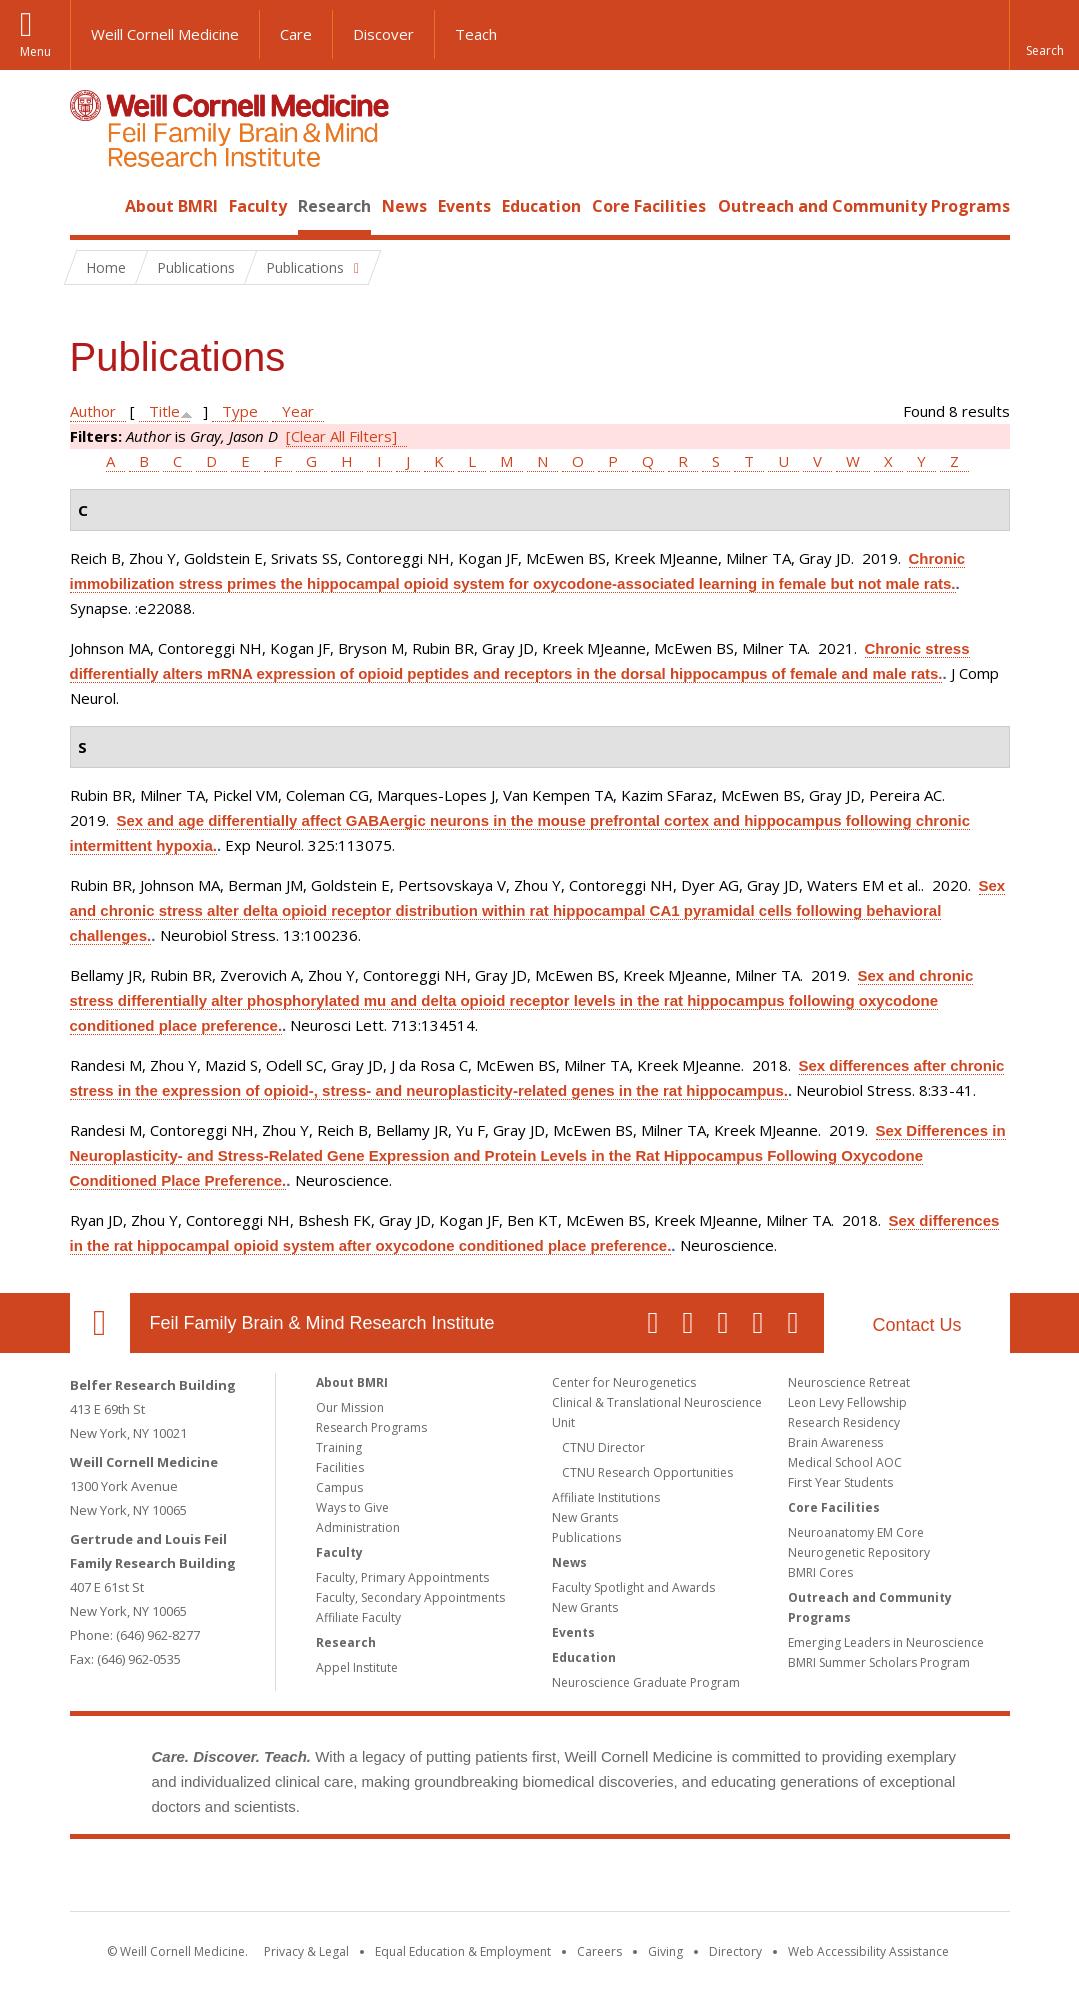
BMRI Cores (820, 1572)
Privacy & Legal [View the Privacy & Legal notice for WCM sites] (306, 1951)
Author (93, 411)
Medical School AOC (845, 1462)
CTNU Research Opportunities (647, 1472)
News (404, 206)
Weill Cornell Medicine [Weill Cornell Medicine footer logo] (393, 1879)
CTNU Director (603, 1447)
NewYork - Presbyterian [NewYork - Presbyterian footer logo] (706, 1879)
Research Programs (371, 1427)
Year (298, 411)
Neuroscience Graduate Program (646, 1682)
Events (464, 206)
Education (541, 206)
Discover (383, 34)
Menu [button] (35, 51)
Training (339, 1447)
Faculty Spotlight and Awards (633, 1587)
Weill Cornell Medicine (165, 34)
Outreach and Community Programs (864, 206)
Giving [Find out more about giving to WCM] (665, 1951)
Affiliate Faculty (358, 1617)
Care (296, 34)
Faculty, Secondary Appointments (410, 1597)
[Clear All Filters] (341, 436)
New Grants (585, 1517)
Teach (476, 34)
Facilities (340, 1467)
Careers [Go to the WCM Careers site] (599, 1951)
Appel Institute (357, 1667)
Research (334, 206)
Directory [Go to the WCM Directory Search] (735, 1951)
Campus (339, 1487)
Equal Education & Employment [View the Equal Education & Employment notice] (463, 1951)
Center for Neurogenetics (624, 1382)
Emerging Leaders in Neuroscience (886, 1642)
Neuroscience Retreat (849, 1382)
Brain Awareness (835, 1442)
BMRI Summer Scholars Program (879, 1662)
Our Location (100, 1323)
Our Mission (350, 1407)
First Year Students (840, 1482)
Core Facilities (649, 206)
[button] (1044, 35)
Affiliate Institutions (606, 1497)
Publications (586, 1537)
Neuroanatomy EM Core (856, 1532)
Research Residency (844, 1422)
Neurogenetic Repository (859, 1552)
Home (92, 206)
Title (164, 411)
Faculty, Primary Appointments (402, 1577)
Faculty (258, 206)
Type (240, 411)
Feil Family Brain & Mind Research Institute (322, 1323)
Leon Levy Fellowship (847, 1402)
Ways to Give (352, 1507)
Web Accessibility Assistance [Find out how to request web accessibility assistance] (868, 1951)
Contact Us (916, 1325)
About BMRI (171, 206)
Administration (358, 1527)
